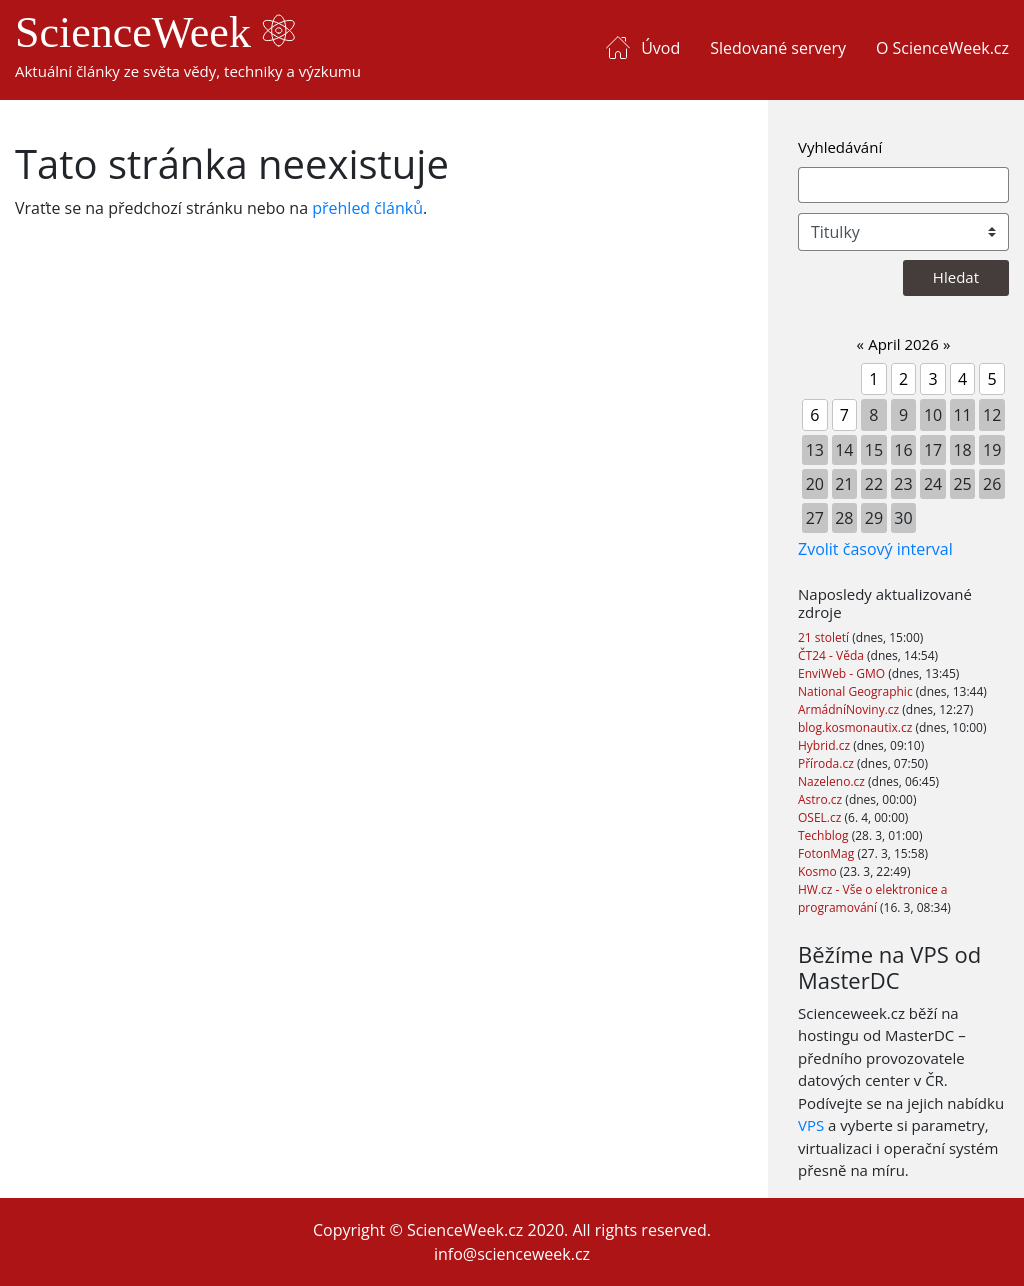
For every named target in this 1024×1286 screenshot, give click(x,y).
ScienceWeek (155, 32)
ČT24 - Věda (832, 655)
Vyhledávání (840, 147)
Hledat (956, 277)
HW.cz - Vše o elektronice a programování (872, 898)
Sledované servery (778, 48)
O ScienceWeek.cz (942, 48)
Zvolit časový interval (875, 549)
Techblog (825, 835)
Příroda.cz (827, 763)
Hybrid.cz (825, 745)
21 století (825, 637)
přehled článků (367, 208)
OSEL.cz (821, 817)
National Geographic (857, 691)
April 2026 (903, 344)
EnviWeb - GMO (843, 673)
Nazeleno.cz (833, 781)
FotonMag (827, 853)
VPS (811, 1125)
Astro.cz (821, 799)
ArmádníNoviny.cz (850, 709)
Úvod (660, 48)
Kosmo (819, 871)
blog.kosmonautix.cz (856, 727)
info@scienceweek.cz (512, 1254)
